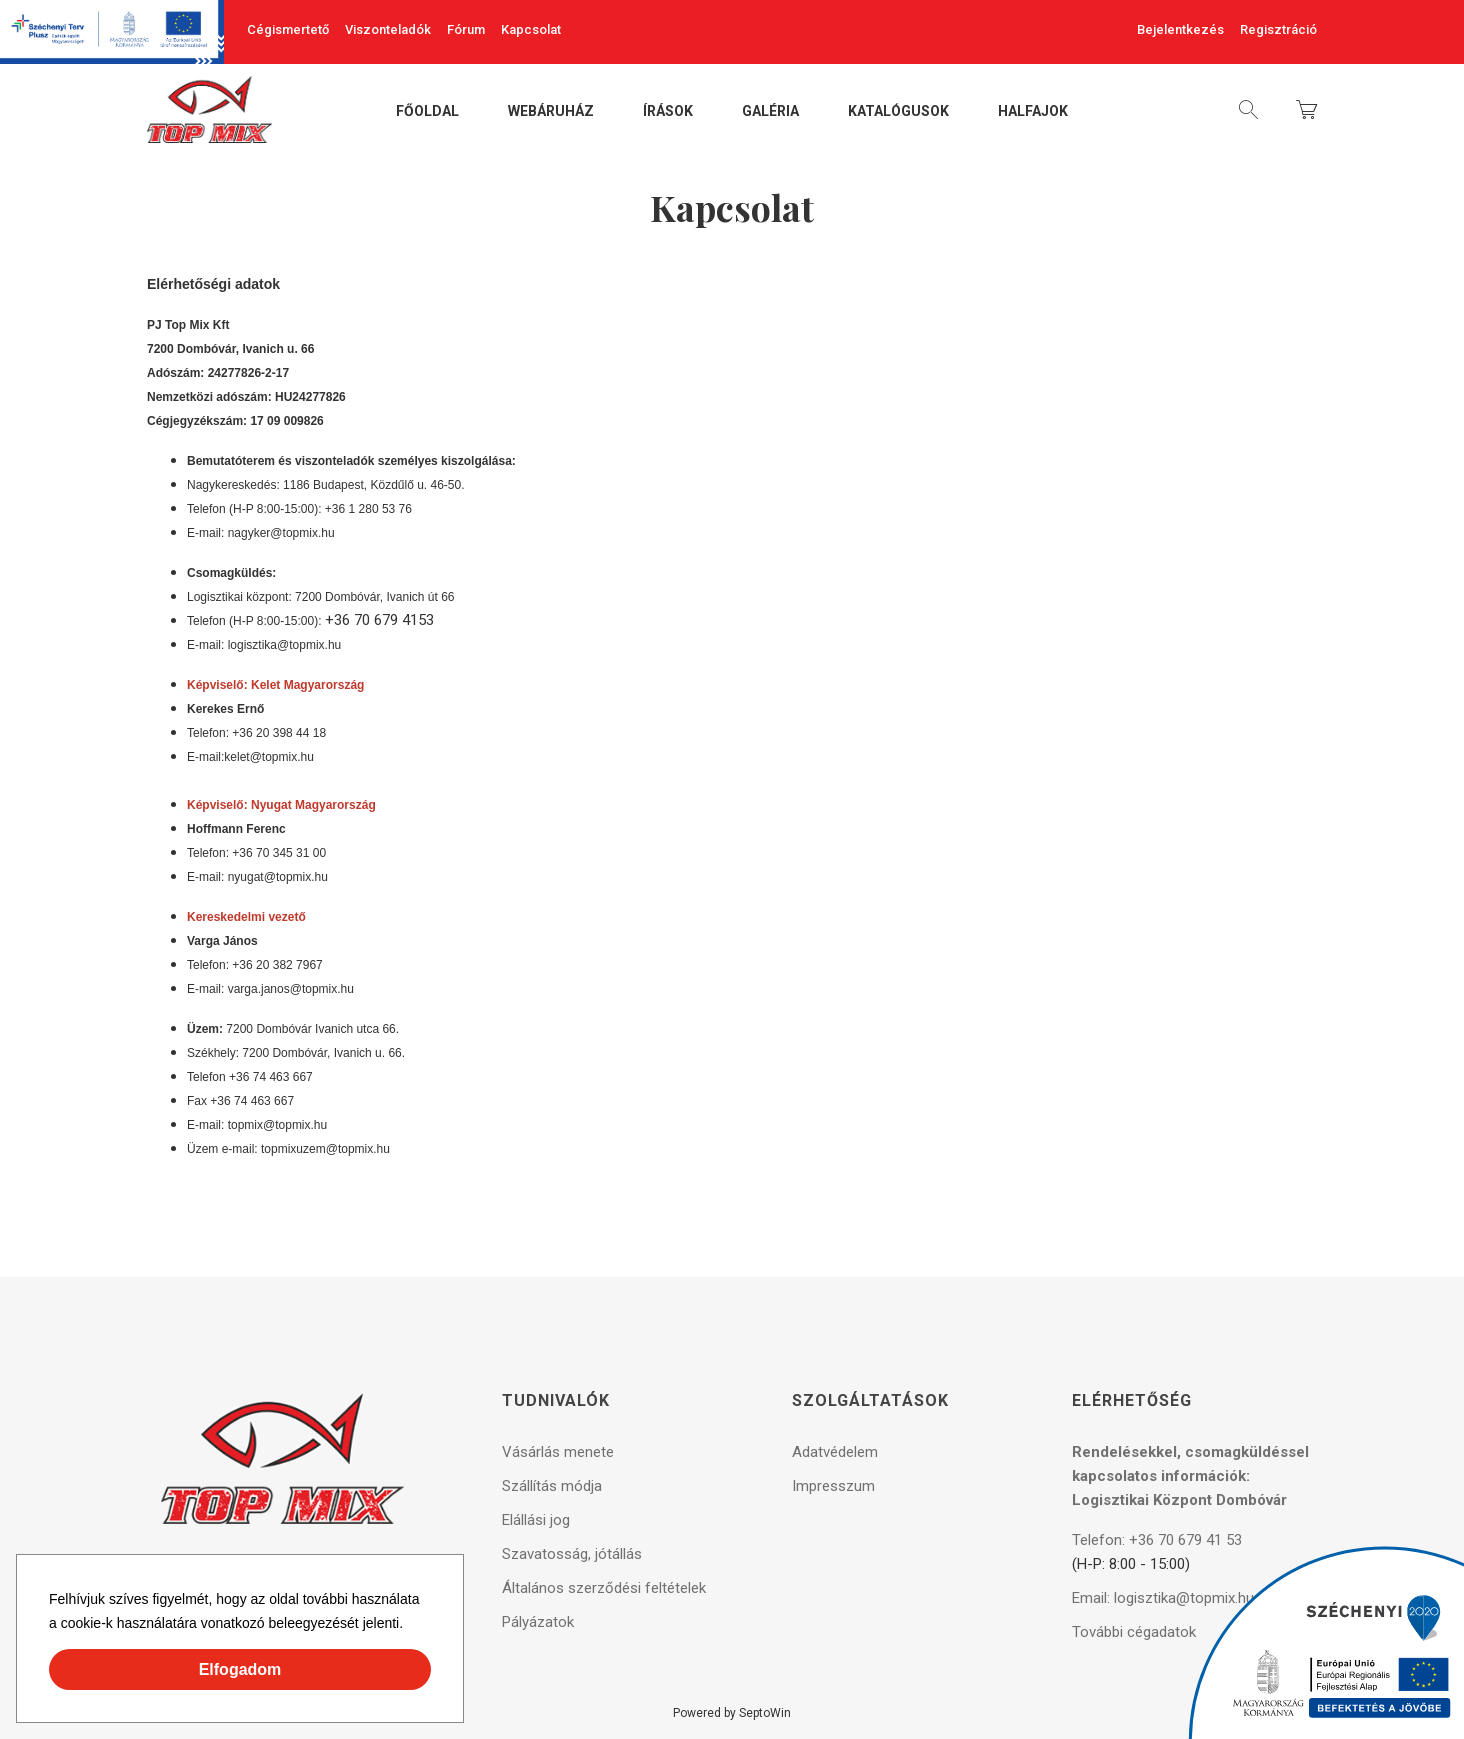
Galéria (770, 112)
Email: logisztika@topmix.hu (1163, 1598)
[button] (410, 1626)
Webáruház (551, 112)
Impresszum (833, 1486)
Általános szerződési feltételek (604, 1588)
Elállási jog (536, 1520)
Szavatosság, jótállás (572, 1554)
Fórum (466, 29)
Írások (668, 112)
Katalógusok (898, 112)
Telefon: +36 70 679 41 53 (1157, 1540)
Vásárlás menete (558, 1452)
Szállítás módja (552, 1486)
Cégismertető (288, 29)
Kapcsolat (531, 29)
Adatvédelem (835, 1452)
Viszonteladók (388, 29)
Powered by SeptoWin (732, 1713)
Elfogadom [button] (240, 1669)
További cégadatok (1134, 1632)
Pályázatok (538, 1622)
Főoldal (427, 112)
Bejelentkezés (1180, 29)
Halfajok (1033, 112)
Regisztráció (1278, 29)
